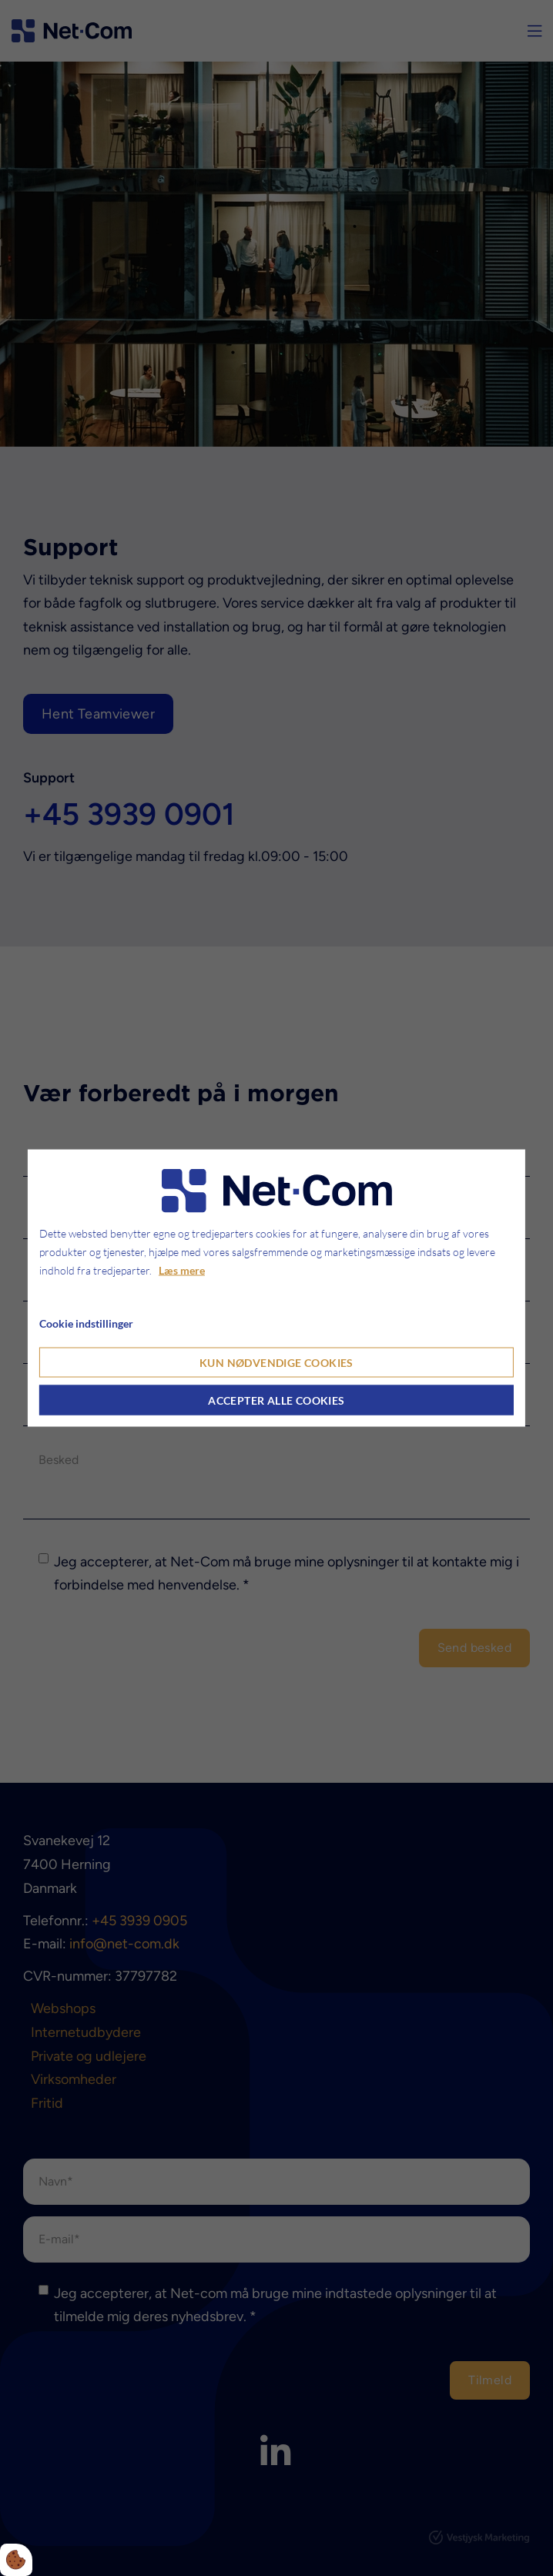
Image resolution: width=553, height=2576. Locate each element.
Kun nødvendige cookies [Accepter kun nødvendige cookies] (276, 1362)
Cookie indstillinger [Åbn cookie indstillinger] (86, 1322)
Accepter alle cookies (276, 1400)
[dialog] (276, 1288)
